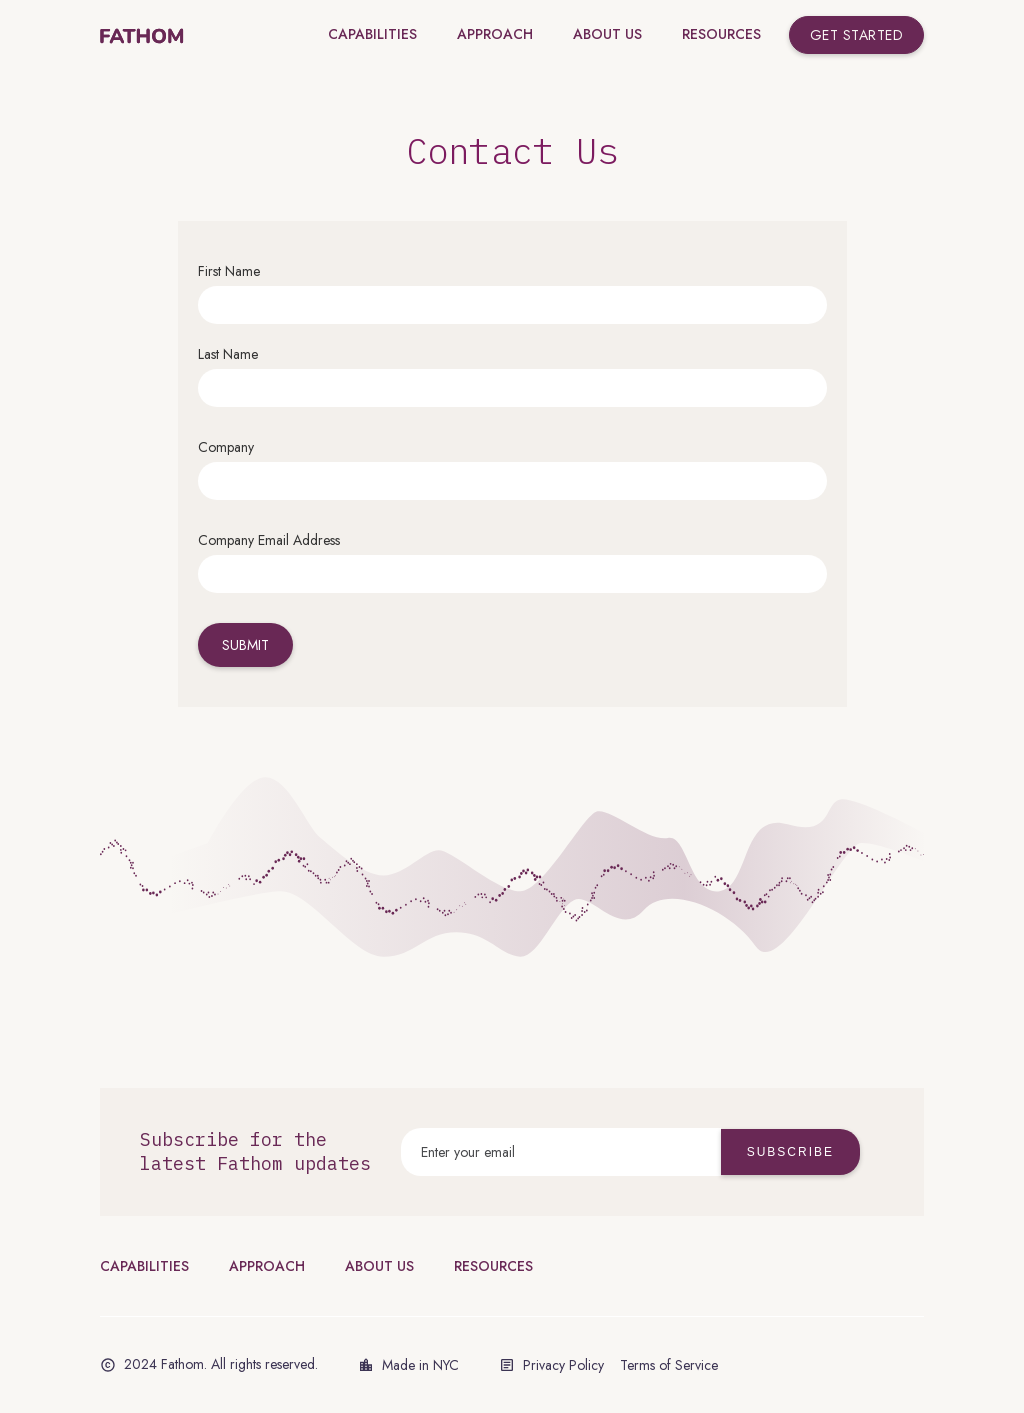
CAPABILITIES (144, 1266)
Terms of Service (669, 1365)
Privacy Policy (563, 1365)
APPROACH (267, 1266)
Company (226, 447)
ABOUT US (379, 1266)
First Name (229, 271)
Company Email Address (269, 540)
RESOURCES (493, 1266)
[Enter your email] (561, 1152)
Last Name (228, 354)
